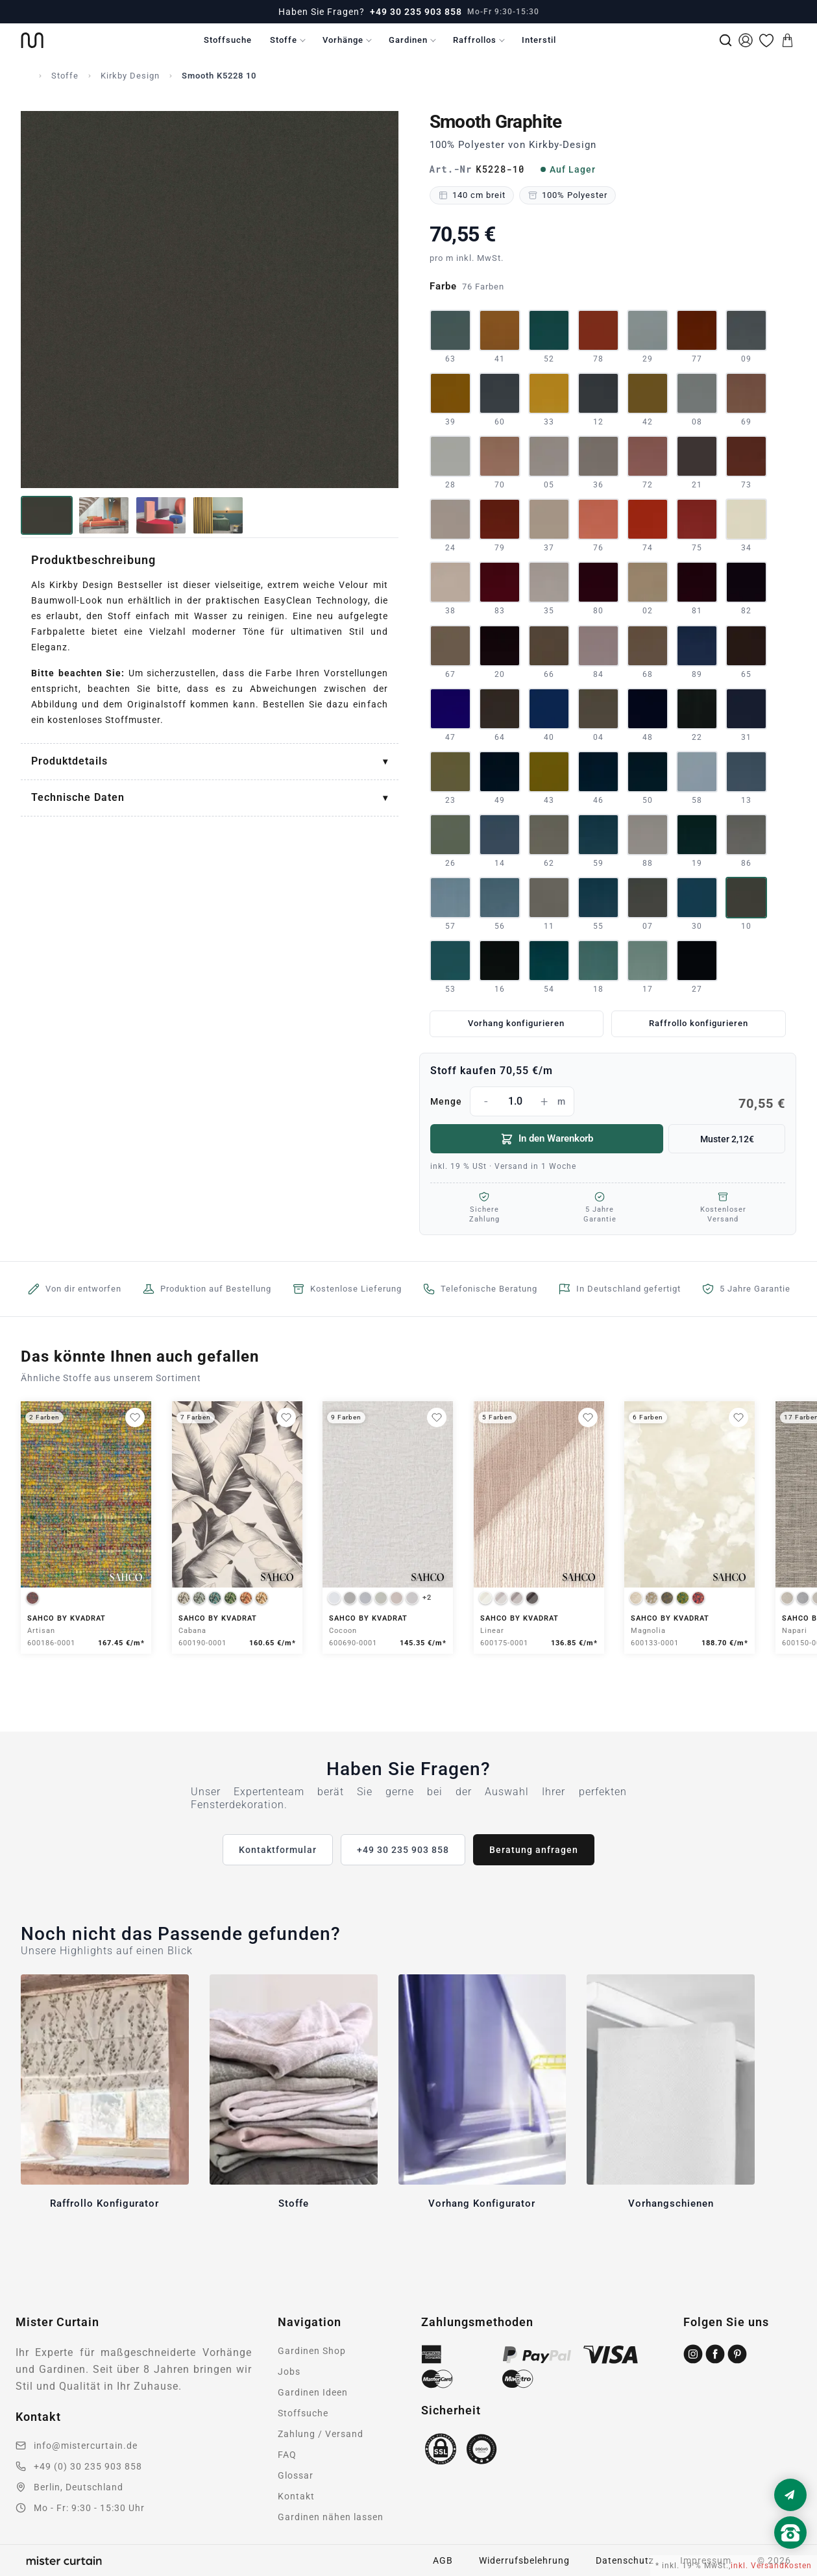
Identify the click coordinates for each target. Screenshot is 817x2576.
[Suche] (725, 40)
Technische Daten (78, 797)
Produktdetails (69, 761)
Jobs (289, 2371)
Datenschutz (625, 2560)
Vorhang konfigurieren (516, 1023)
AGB (443, 2560)
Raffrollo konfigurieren (698, 1023)
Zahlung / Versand (320, 2434)
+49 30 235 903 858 (416, 11)
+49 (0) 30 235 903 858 (88, 2466)
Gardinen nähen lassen (331, 2517)
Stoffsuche (228, 40)
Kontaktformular (278, 1850)
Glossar (295, 2475)
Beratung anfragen (533, 1850)
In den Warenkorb (546, 1139)
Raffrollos (474, 40)
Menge (608, 1101)
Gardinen (408, 40)
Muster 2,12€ (727, 1139)
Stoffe (283, 40)
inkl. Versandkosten (771, 2565)
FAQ (287, 2454)
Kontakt (296, 2496)
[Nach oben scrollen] (790, 2554)
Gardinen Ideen (313, 2392)
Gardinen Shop (312, 2351)
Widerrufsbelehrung (524, 2560)
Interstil (539, 40)
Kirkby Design (130, 75)
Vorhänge (343, 40)
